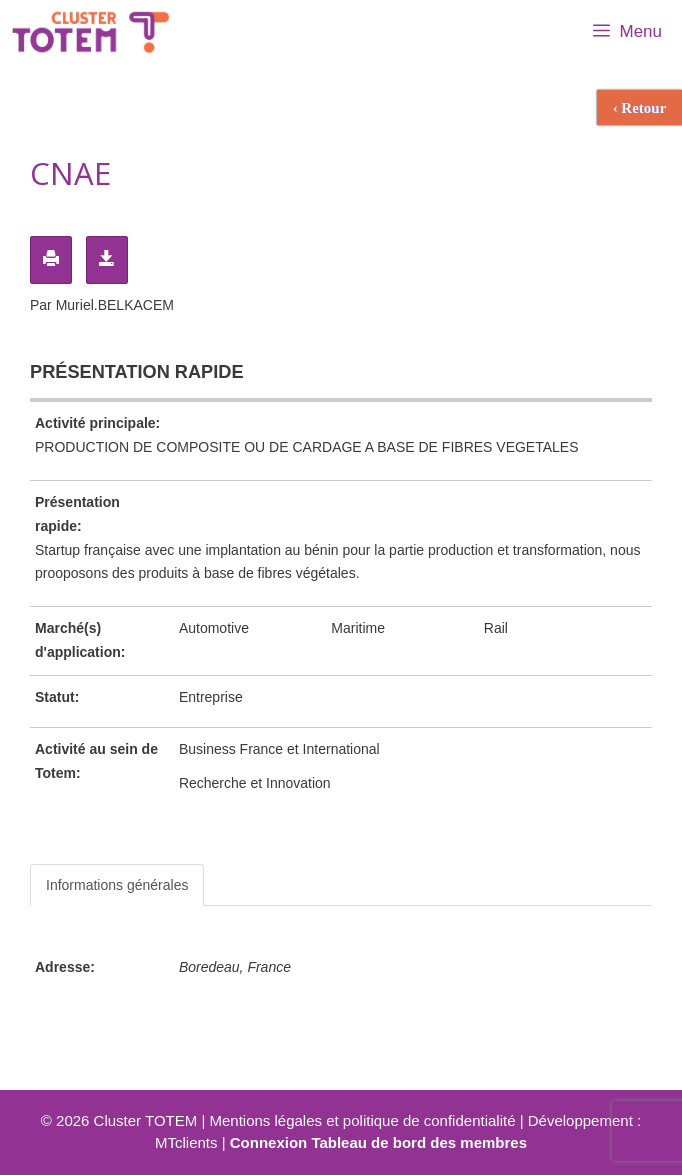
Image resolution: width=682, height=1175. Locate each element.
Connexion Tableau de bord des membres (378, 1142)
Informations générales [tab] (117, 885)
